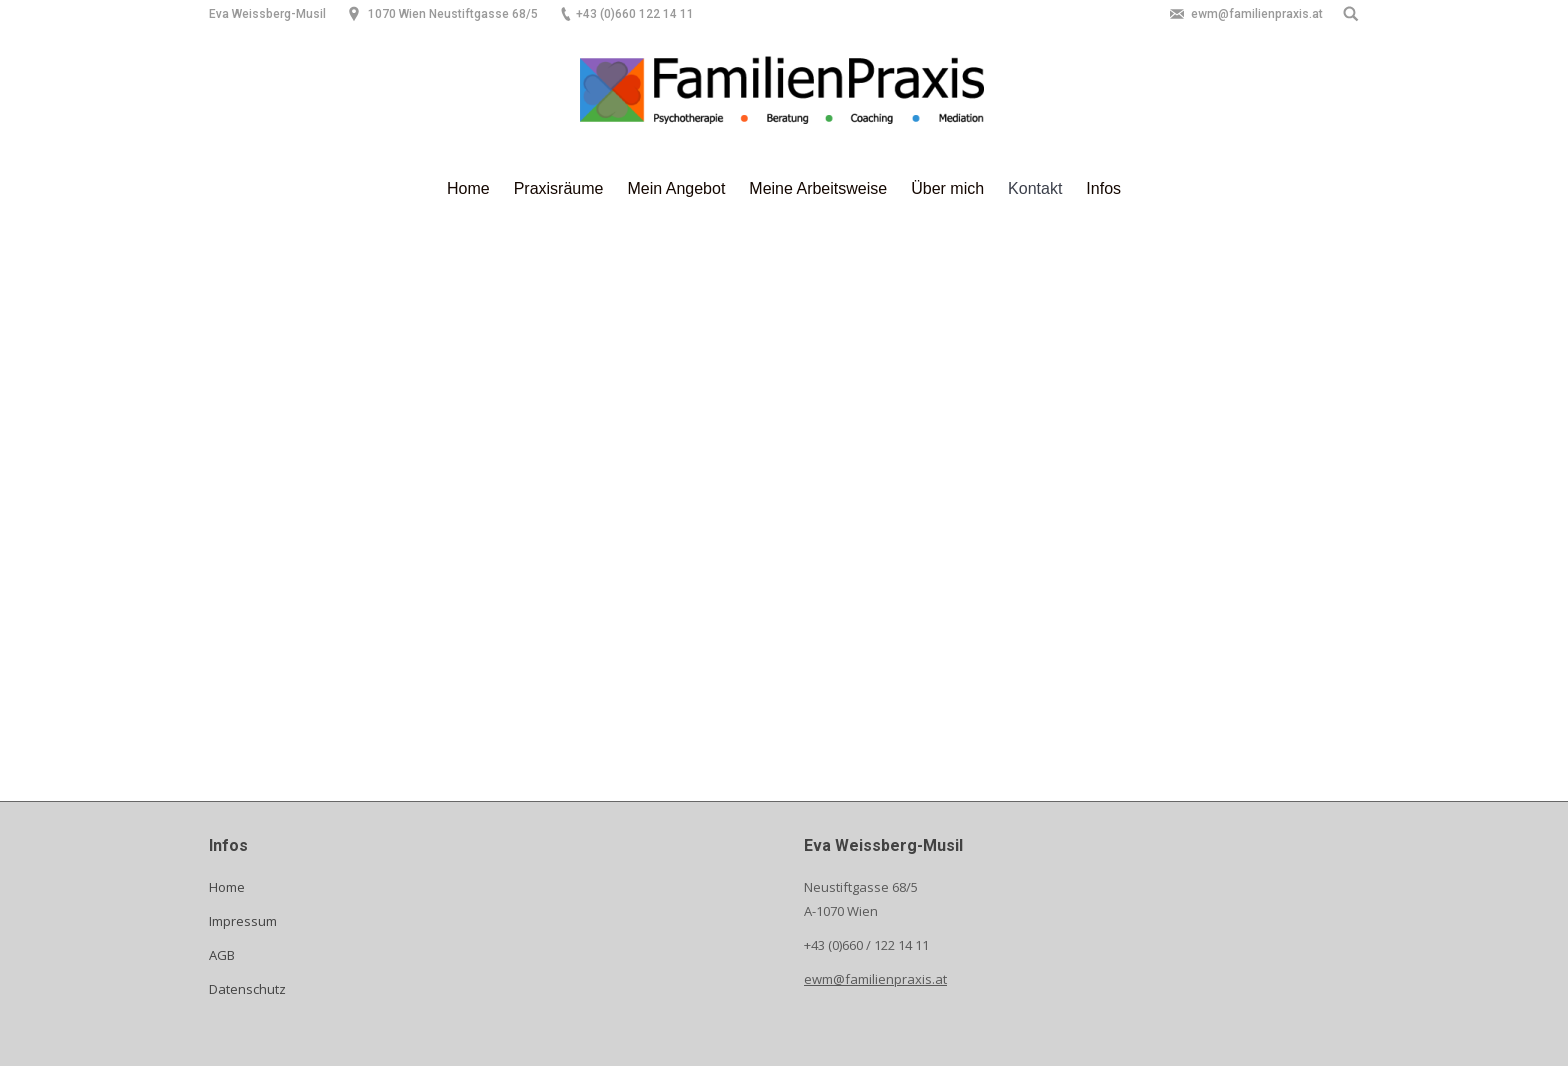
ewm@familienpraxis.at (875, 979)
